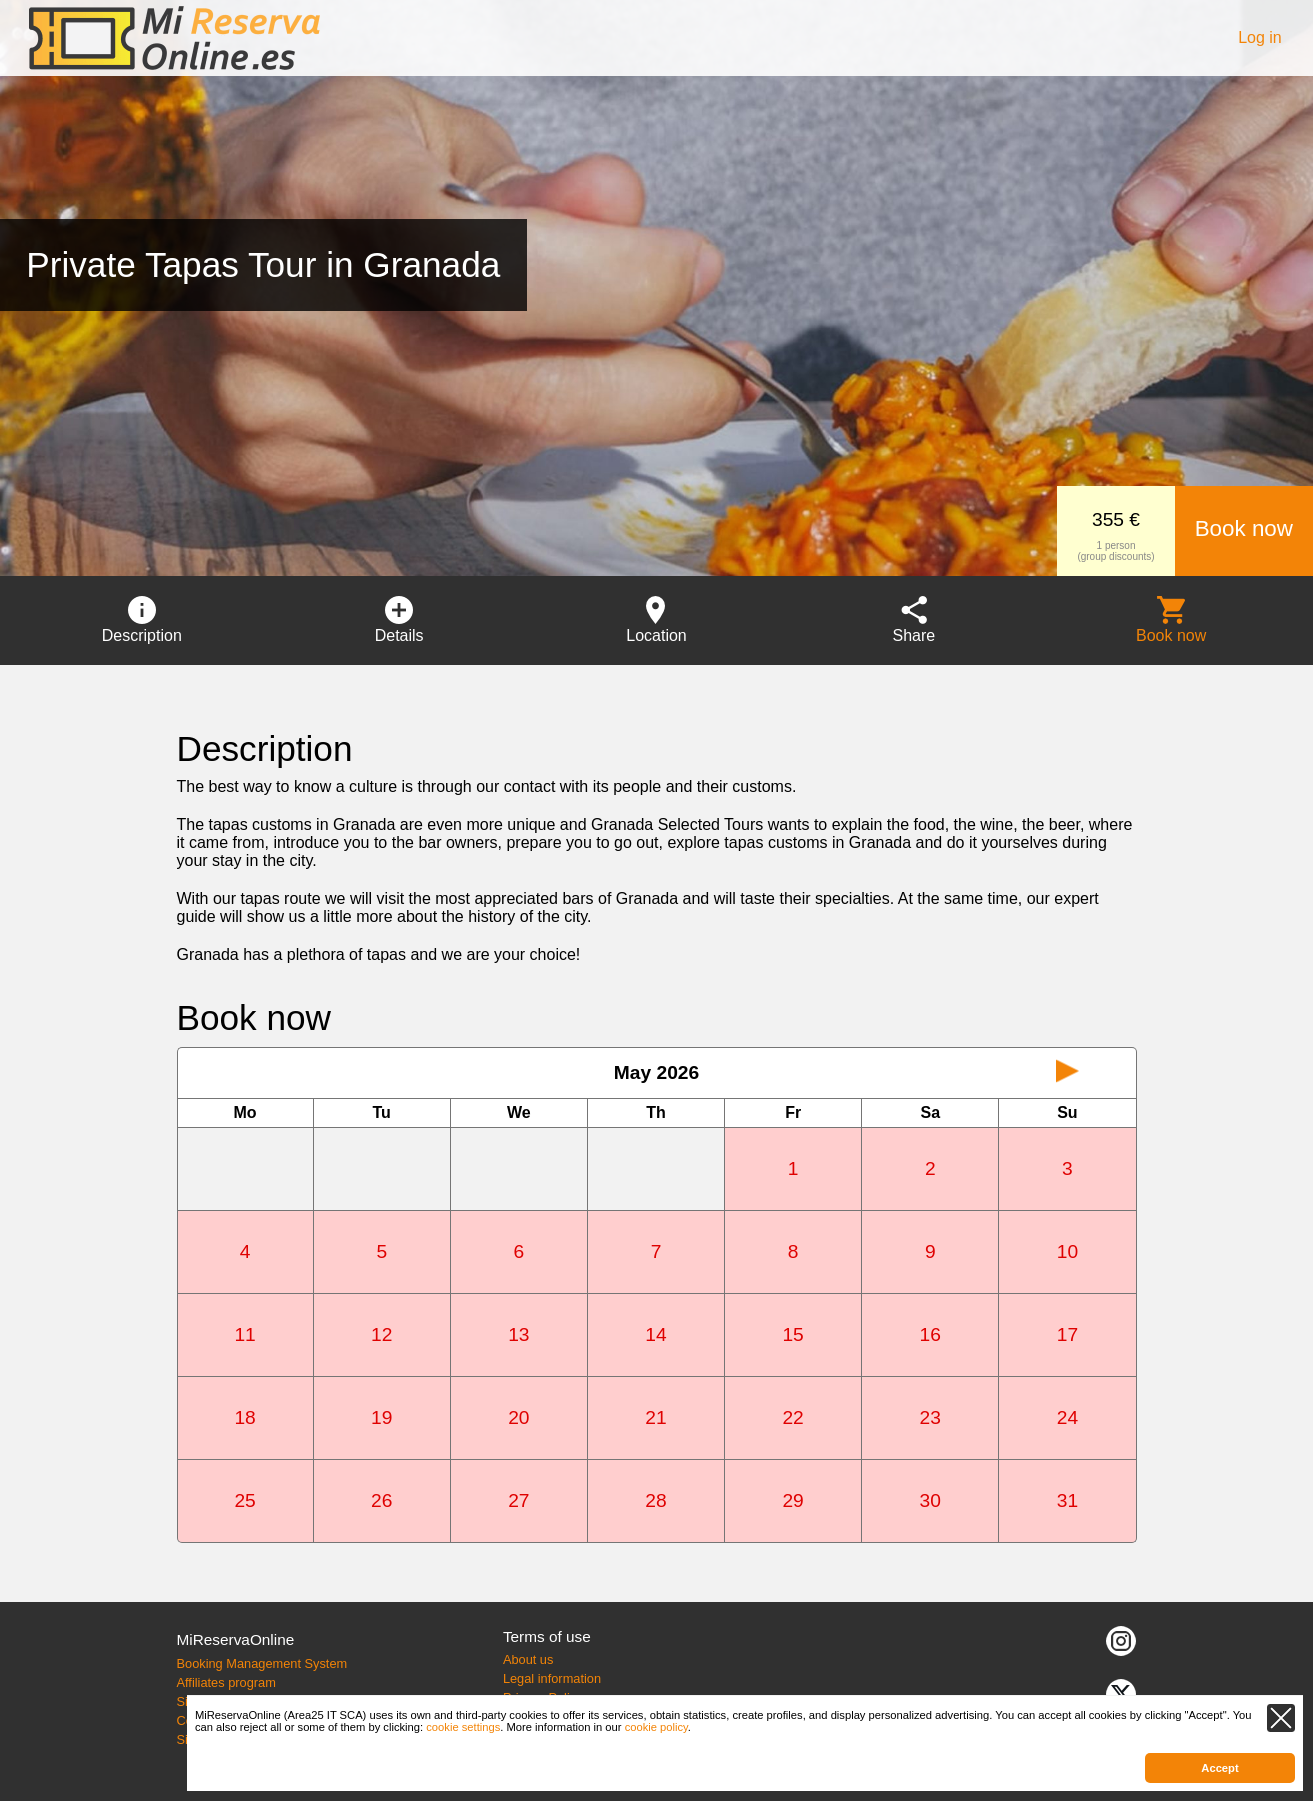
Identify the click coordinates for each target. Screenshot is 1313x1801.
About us (528, 1659)
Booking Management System (261, 1663)
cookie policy (656, 1727)
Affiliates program (225, 1682)
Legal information (552, 1678)
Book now (1244, 528)
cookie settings (463, 1727)
